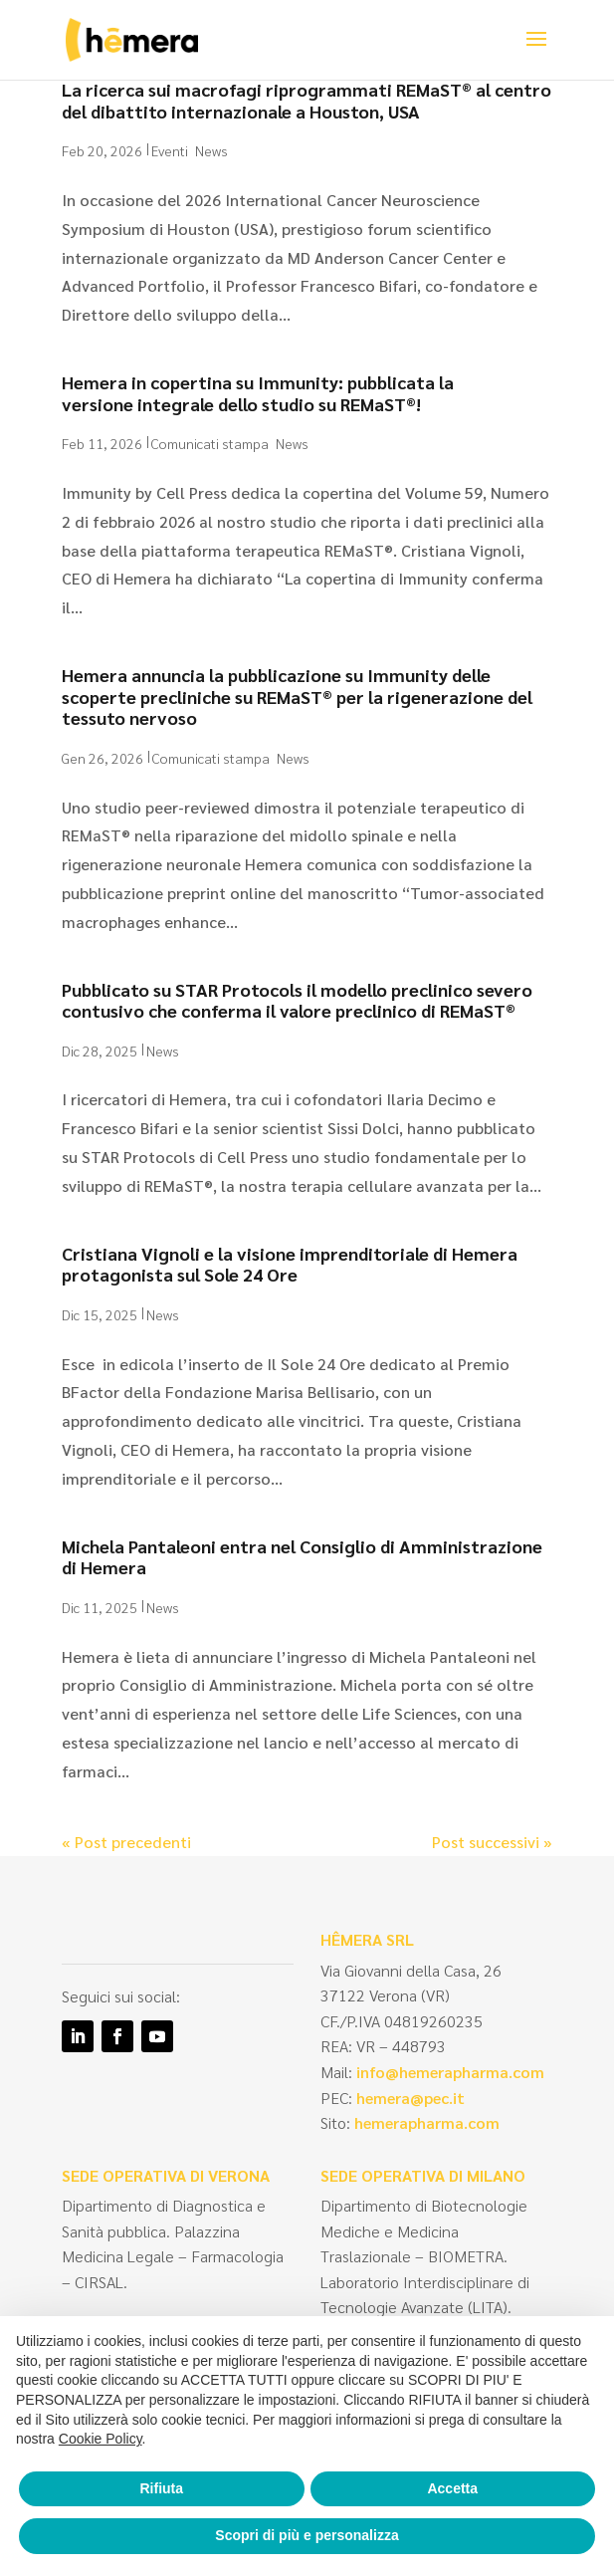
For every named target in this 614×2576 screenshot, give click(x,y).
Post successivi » (492, 1841)
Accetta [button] (452, 2488)
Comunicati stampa (210, 443)
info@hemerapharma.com (450, 2071)
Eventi (169, 150)
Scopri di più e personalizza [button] (306, 2535)
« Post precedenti (126, 1841)
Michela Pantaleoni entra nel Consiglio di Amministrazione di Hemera (302, 1556)
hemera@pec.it (410, 2097)
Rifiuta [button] (161, 2488)
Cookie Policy (100, 2439)
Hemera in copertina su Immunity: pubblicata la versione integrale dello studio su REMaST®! (258, 392)
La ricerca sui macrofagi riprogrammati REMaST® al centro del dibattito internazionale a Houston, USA (306, 100)
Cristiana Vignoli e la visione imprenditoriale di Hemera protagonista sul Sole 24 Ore (289, 1264)
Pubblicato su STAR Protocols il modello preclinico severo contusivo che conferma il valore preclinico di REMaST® (297, 1000)
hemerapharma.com (425, 2122)
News (211, 150)
